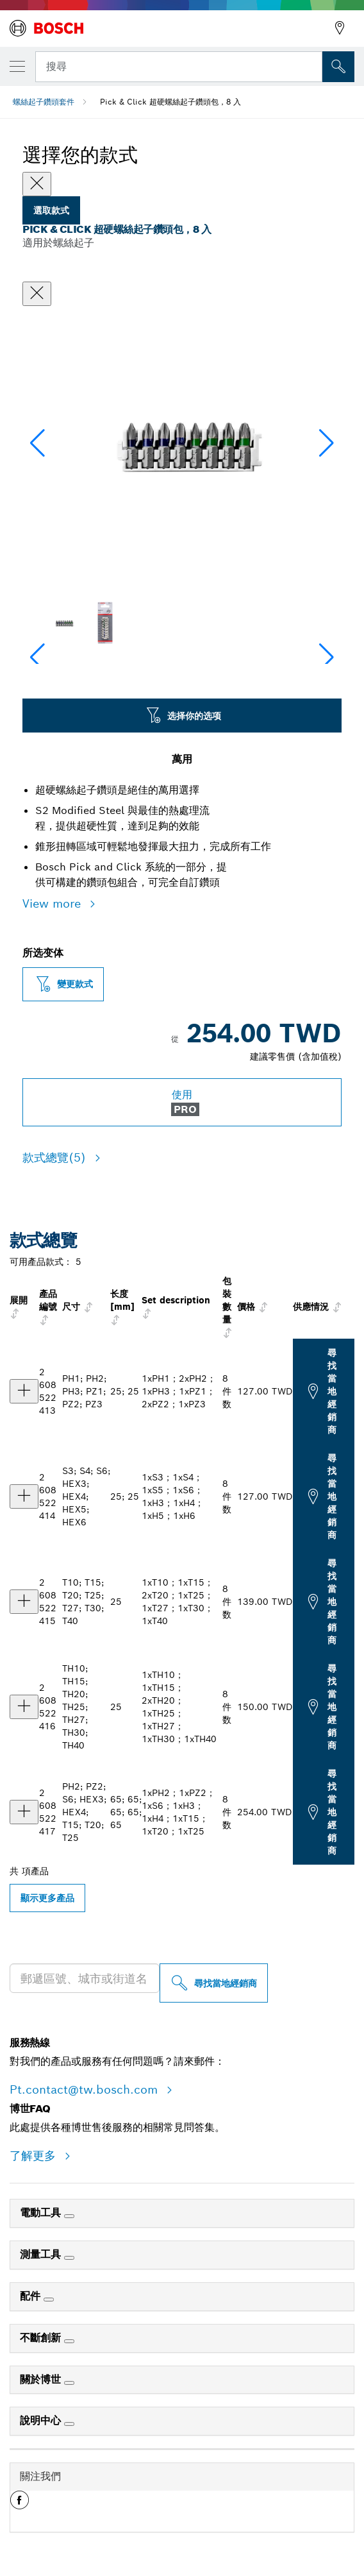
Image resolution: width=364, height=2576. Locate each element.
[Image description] (63, 622)
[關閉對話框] (36, 294)
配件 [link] (32, 2296)
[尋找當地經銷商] (214, 1983)
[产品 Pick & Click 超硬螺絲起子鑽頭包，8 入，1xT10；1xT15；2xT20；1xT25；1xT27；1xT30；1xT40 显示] (24, 1601)
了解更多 (35, 2155)
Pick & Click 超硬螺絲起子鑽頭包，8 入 (170, 101)
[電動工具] (69, 2216)
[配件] (49, 2299)
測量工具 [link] (42, 2254)
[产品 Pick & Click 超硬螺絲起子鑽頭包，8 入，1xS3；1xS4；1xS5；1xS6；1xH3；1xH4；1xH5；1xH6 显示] (24, 1496)
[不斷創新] (69, 2341)
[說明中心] (69, 2424)
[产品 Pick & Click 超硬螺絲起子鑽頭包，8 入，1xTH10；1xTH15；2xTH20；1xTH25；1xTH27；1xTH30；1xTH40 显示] (24, 1707)
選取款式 (51, 210)
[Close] (36, 184)
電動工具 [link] (42, 2212)
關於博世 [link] (42, 2379)
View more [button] (53, 903)
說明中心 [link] (42, 2420)
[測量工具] (69, 2258)
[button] (326, 443)
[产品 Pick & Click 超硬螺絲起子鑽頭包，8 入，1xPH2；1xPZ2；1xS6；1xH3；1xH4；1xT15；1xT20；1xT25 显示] (24, 1812)
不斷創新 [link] (42, 2337)
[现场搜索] (338, 66)
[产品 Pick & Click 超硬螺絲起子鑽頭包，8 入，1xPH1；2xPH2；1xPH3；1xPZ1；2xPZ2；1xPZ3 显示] (24, 1391)
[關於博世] (69, 2383)
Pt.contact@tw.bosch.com (85, 2089)
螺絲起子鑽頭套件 (43, 101)
